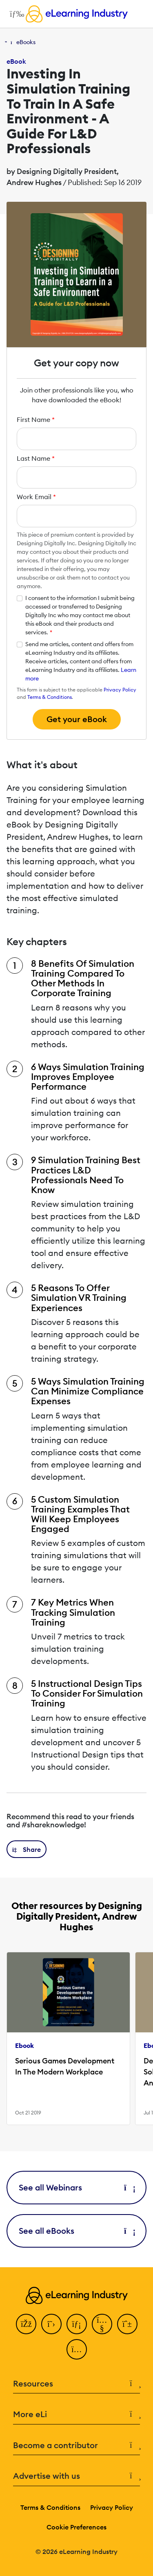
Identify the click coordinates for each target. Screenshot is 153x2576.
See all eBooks (76, 2231)
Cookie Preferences (76, 2527)
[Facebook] (26, 2324)
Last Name (36, 458)
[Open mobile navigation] (15, 14)
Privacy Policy (120, 690)
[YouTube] (102, 2324)
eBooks (25, 42)
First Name (36, 419)
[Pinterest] (127, 2324)
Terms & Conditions (49, 697)
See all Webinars (76, 2187)
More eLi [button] (76, 2414)
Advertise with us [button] (76, 2476)
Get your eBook (77, 719)
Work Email (36, 497)
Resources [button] (76, 2384)
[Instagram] (77, 2349)
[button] (27, 1849)
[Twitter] (51, 2324)
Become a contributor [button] (76, 2445)
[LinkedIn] (77, 2324)
